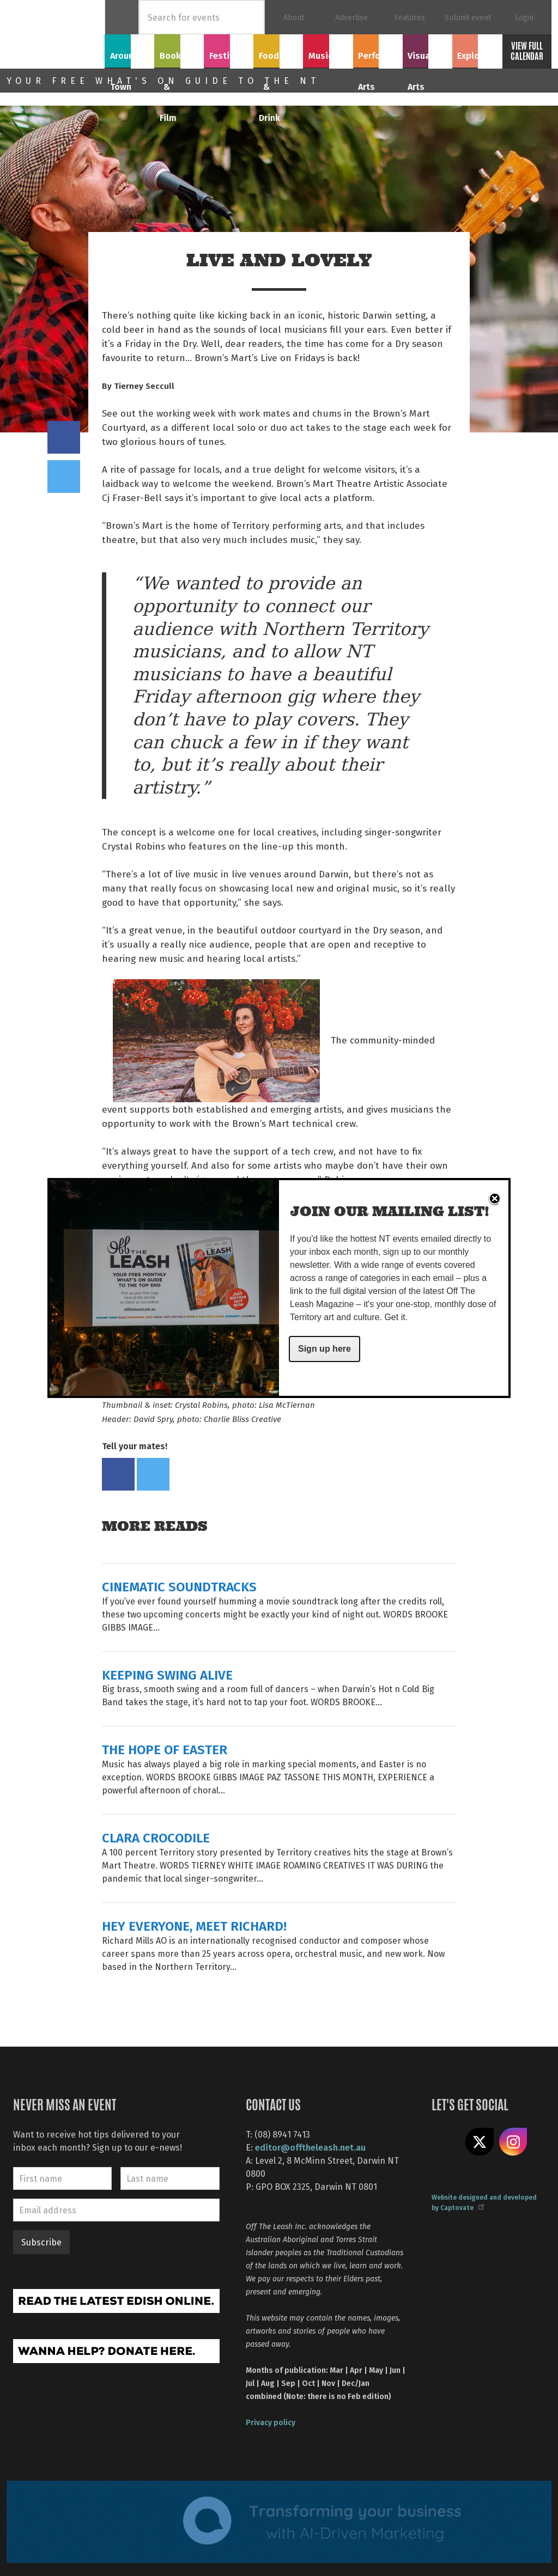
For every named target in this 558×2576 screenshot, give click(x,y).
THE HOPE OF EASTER (164, 1749)
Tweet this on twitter (63, 476)
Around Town (129, 56)
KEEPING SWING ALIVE (167, 1674)
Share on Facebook (63, 437)
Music (328, 49)
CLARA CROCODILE (156, 1837)
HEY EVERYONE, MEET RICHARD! (194, 1925)
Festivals (228, 49)
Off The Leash (56, 34)
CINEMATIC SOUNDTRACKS (179, 1586)
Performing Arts (378, 56)
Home (122, 17)
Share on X (479, 2142)
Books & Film (179, 56)
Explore (477, 49)
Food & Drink (278, 56)
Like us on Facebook (446, 2142)
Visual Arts (427, 49)
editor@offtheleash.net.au (310, 2147)
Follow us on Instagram (513, 2142)
